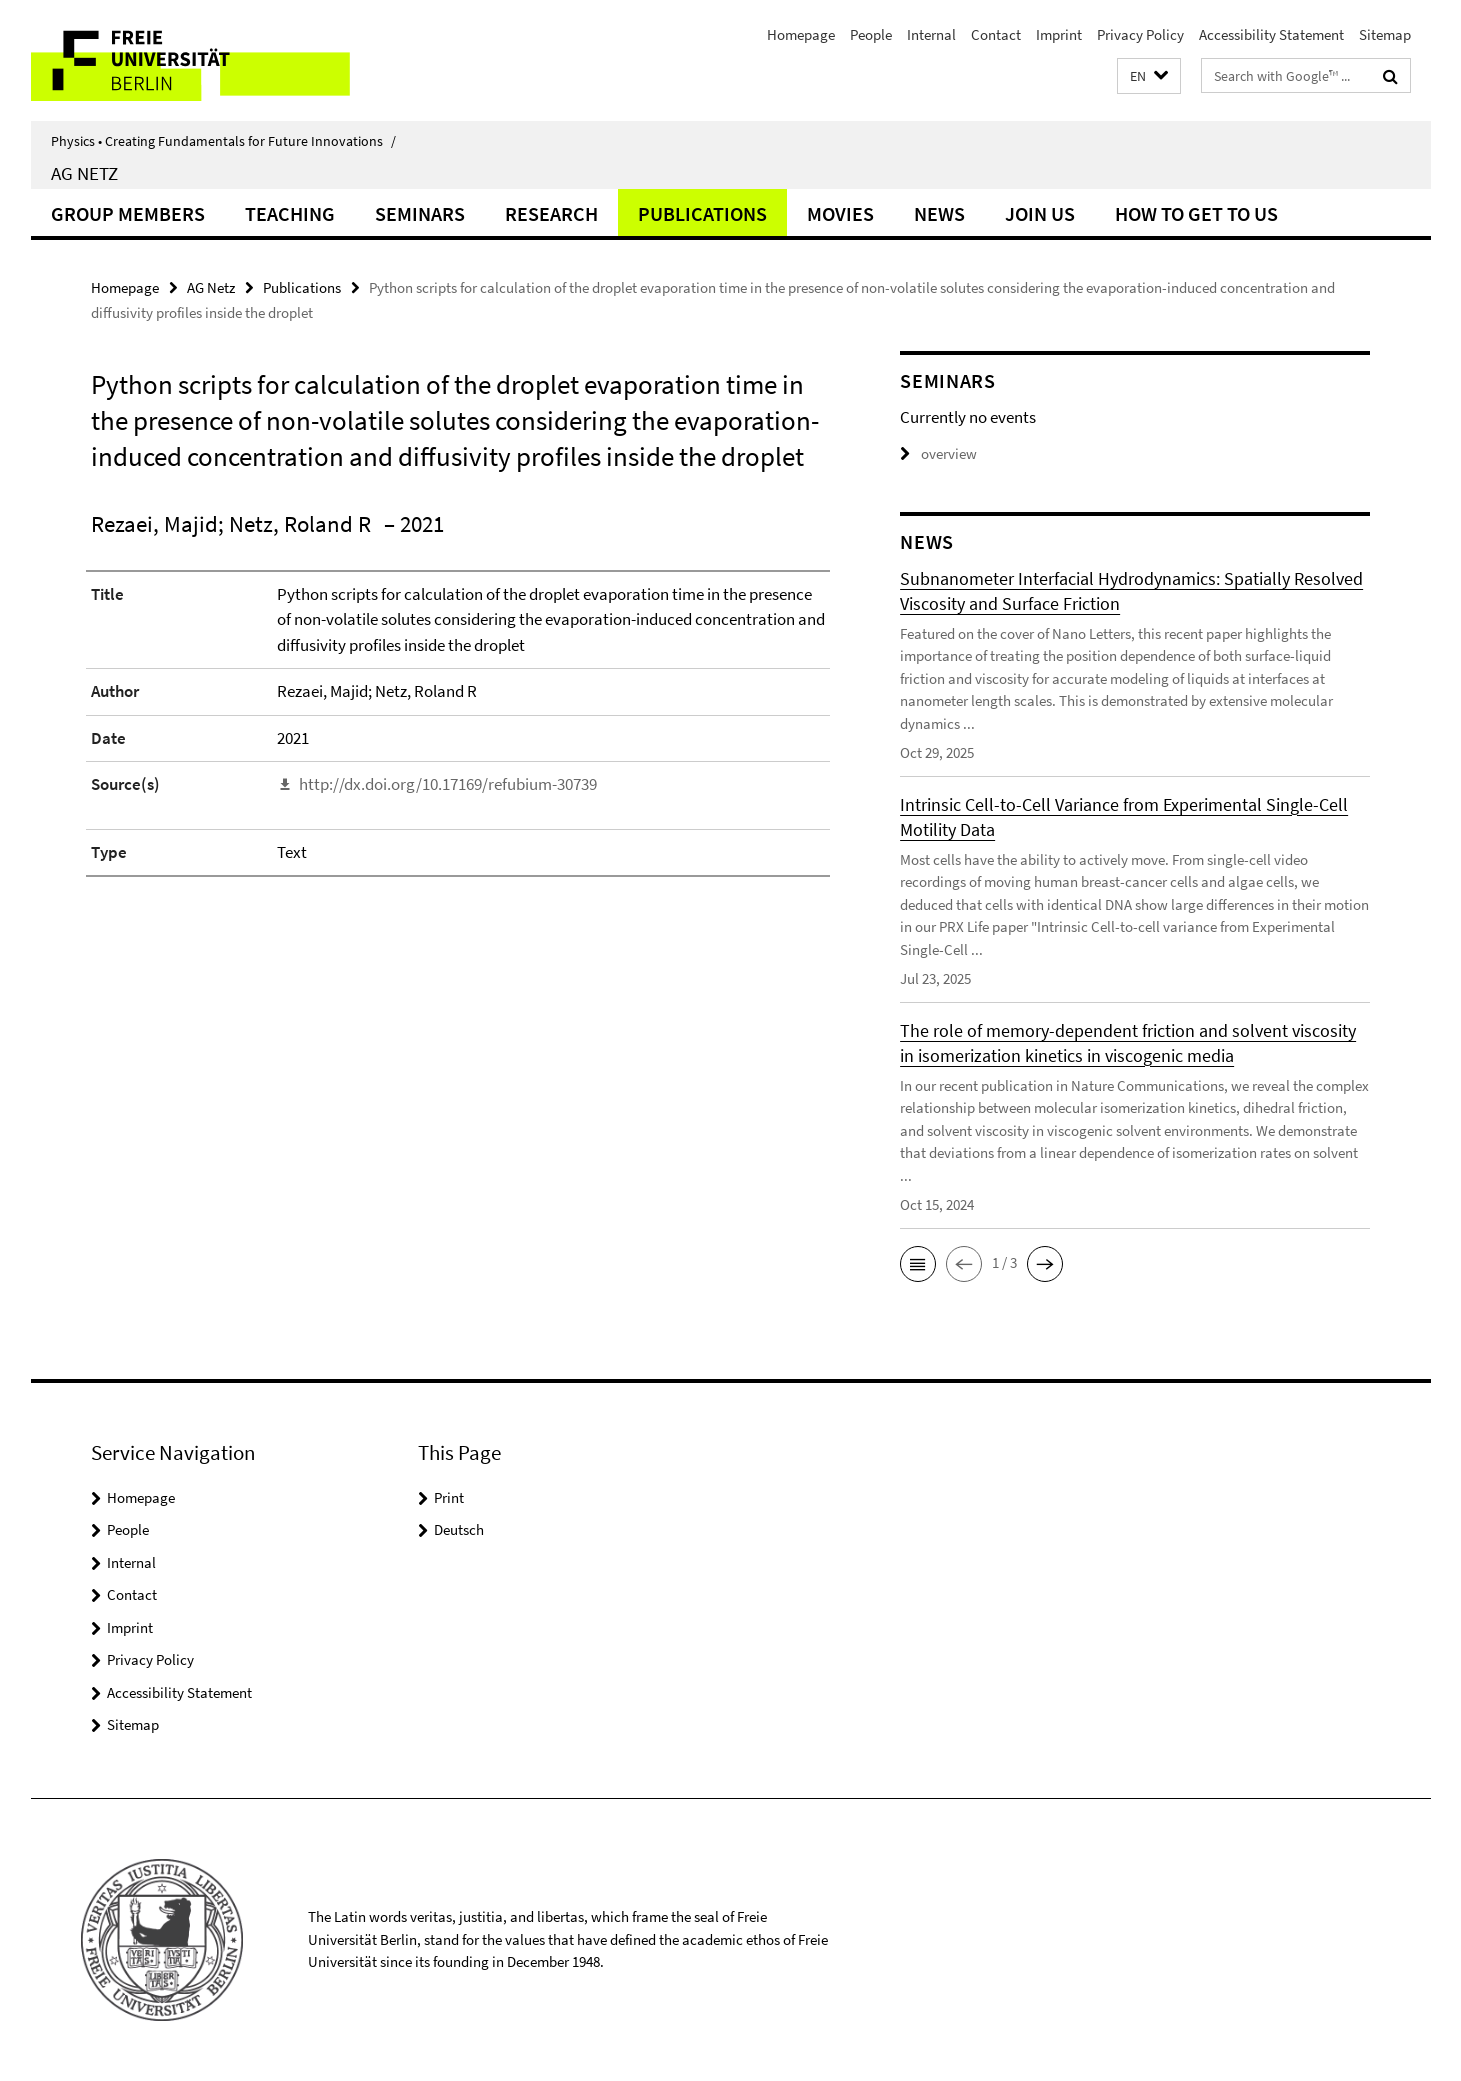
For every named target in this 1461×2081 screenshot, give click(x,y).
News (939, 213)
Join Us (1040, 213)
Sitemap (1385, 34)
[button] (1149, 76)
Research (551, 213)
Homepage (801, 34)
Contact (996, 34)
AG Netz (84, 173)
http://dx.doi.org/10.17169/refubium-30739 (448, 784)
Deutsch (459, 1529)
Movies (840, 213)
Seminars (420, 213)
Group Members (128, 213)
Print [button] (449, 1497)
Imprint (1059, 34)
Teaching (290, 213)
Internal (931, 34)
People (871, 34)
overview (938, 453)
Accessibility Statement (1271, 34)
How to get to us (1196, 213)
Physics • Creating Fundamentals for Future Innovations (223, 141)
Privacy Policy (1140, 34)
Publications (702, 213)
